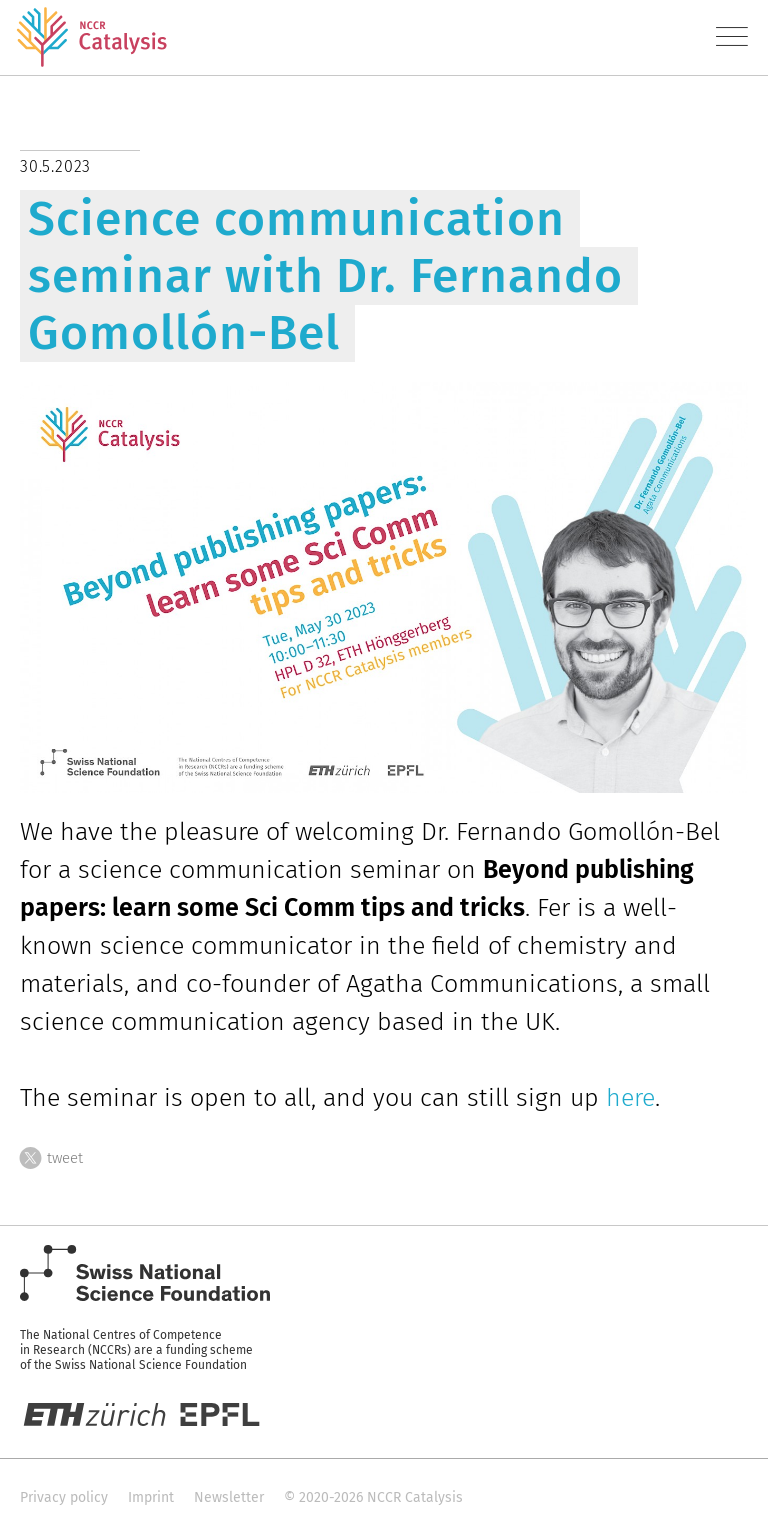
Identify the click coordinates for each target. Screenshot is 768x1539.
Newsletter (229, 1497)
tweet (51, 1154)
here (630, 1098)
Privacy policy (64, 1497)
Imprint (151, 1497)
